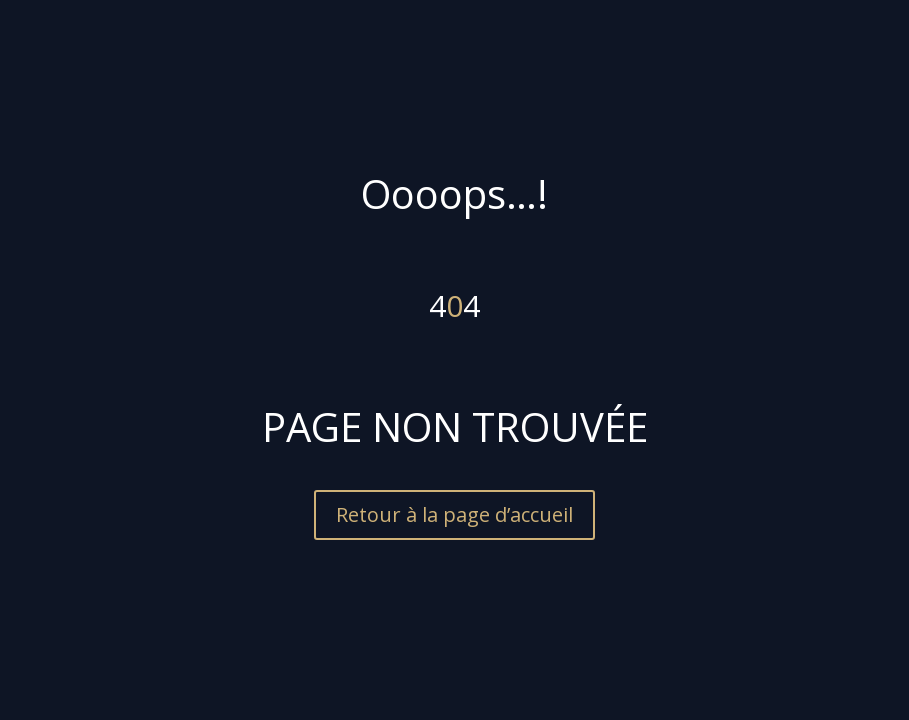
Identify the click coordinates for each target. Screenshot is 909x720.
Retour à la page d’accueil (454, 514)
